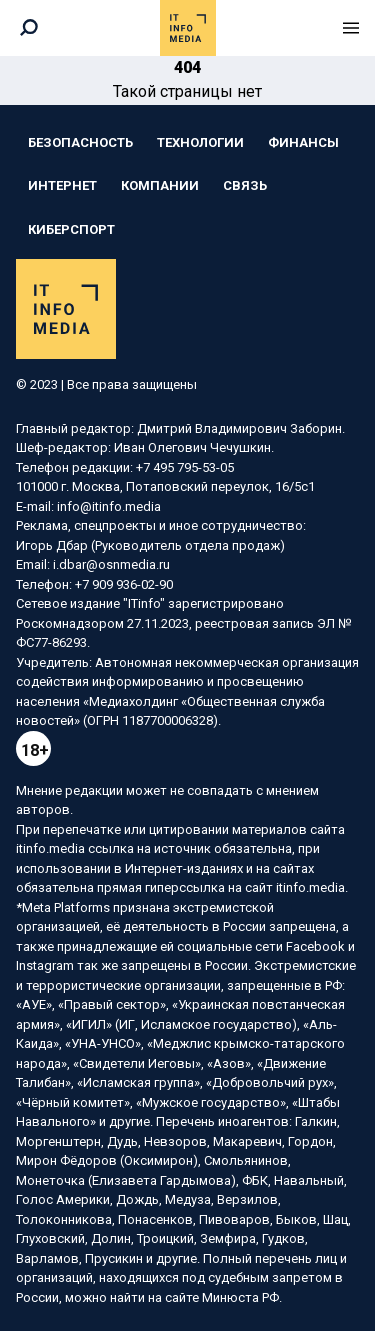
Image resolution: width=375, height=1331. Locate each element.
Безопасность (80, 142)
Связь (245, 185)
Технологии (200, 142)
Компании (160, 185)
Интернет (62, 185)
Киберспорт (71, 229)
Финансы (303, 142)
